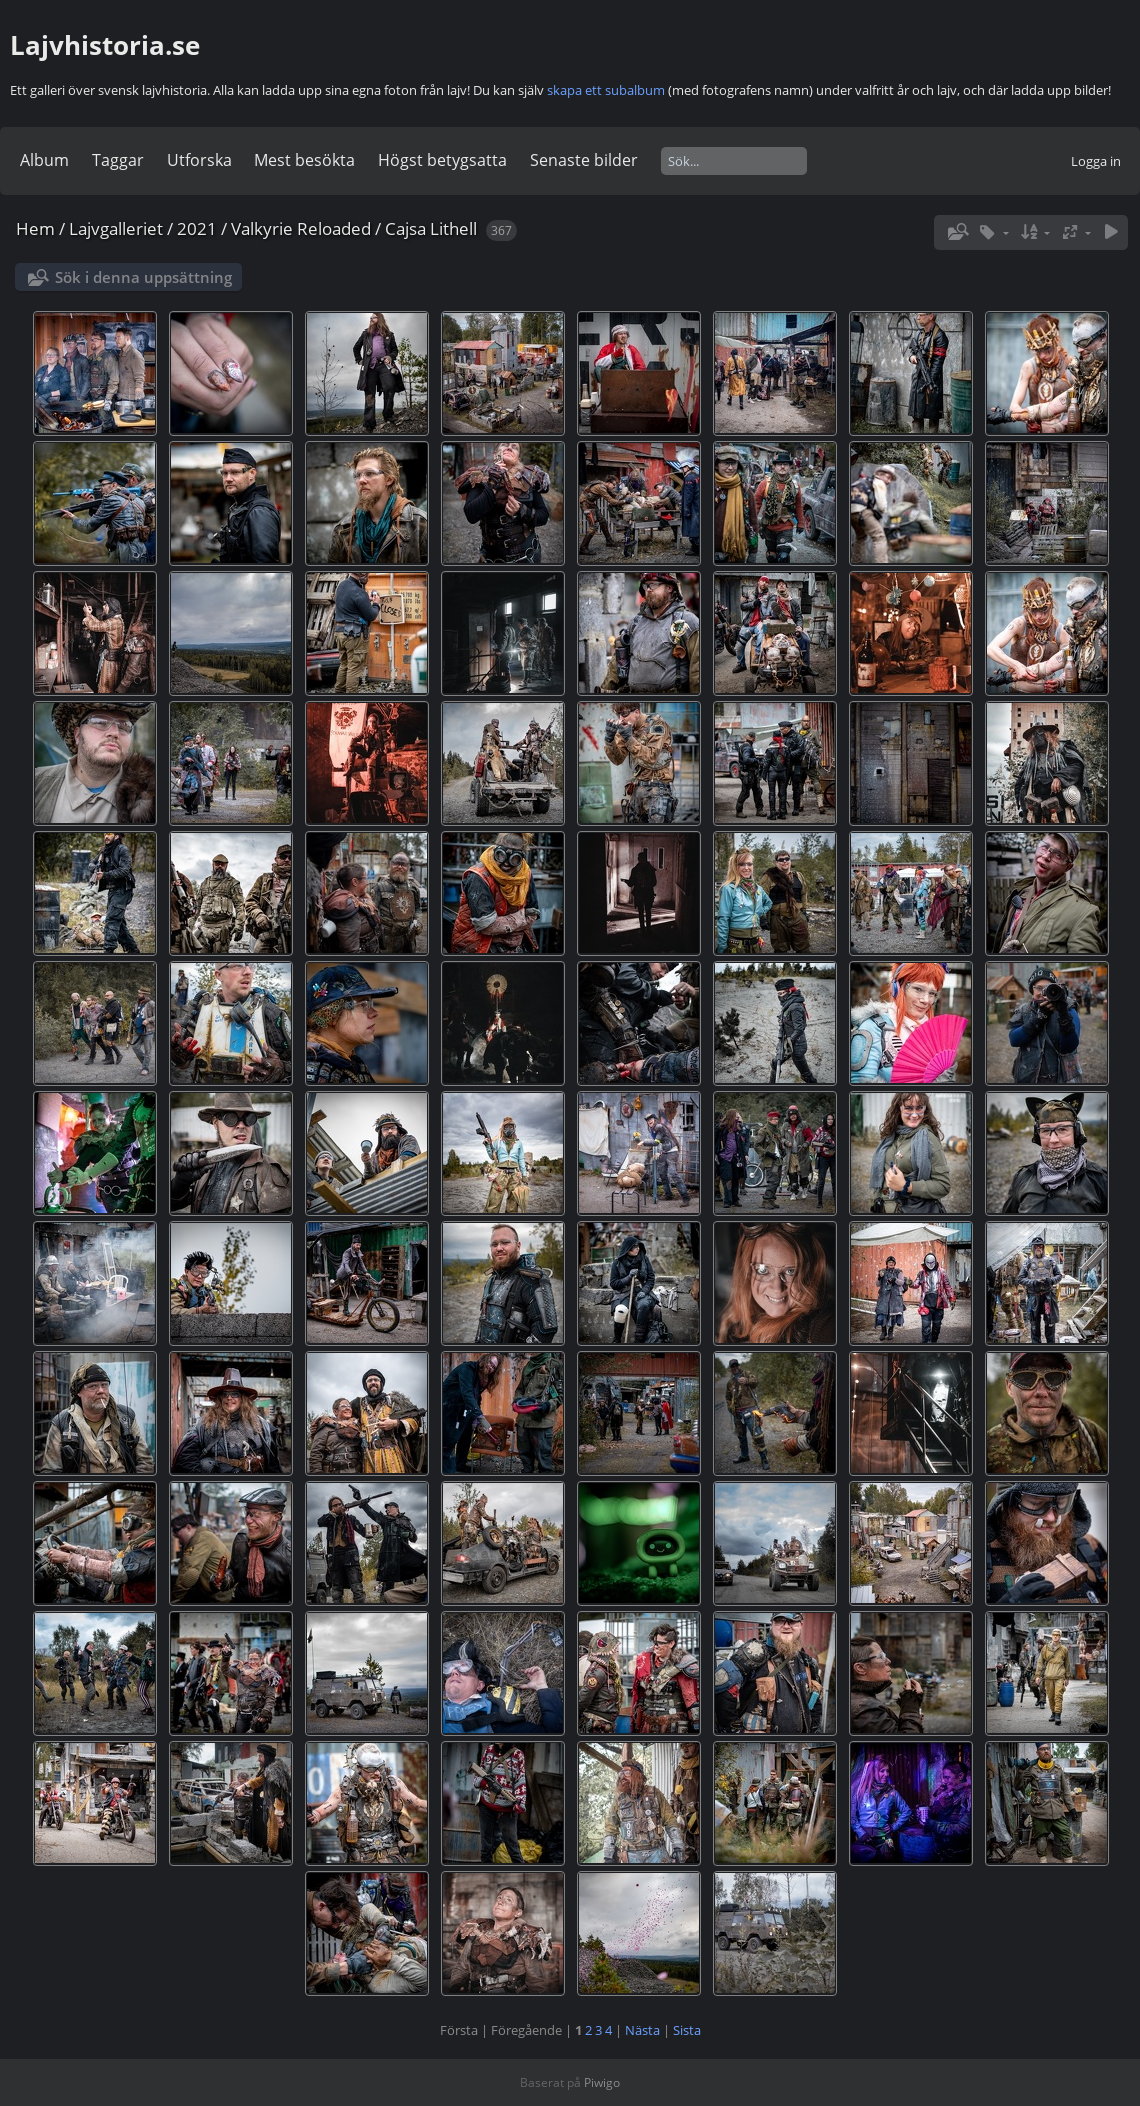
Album (44, 160)
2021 (197, 228)
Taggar (118, 160)
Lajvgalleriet (116, 228)
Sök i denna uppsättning (143, 277)
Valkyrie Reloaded (301, 228)
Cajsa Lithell (431, 228)
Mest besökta (304, 160)
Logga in (1096, 161)
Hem (35, 228)
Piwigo (602, 2082)
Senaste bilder (584, 160)
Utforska (199, 160)
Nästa (642, 2030)
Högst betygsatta (442, 160)
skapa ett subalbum (606, 90)
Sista (687, 2030)
